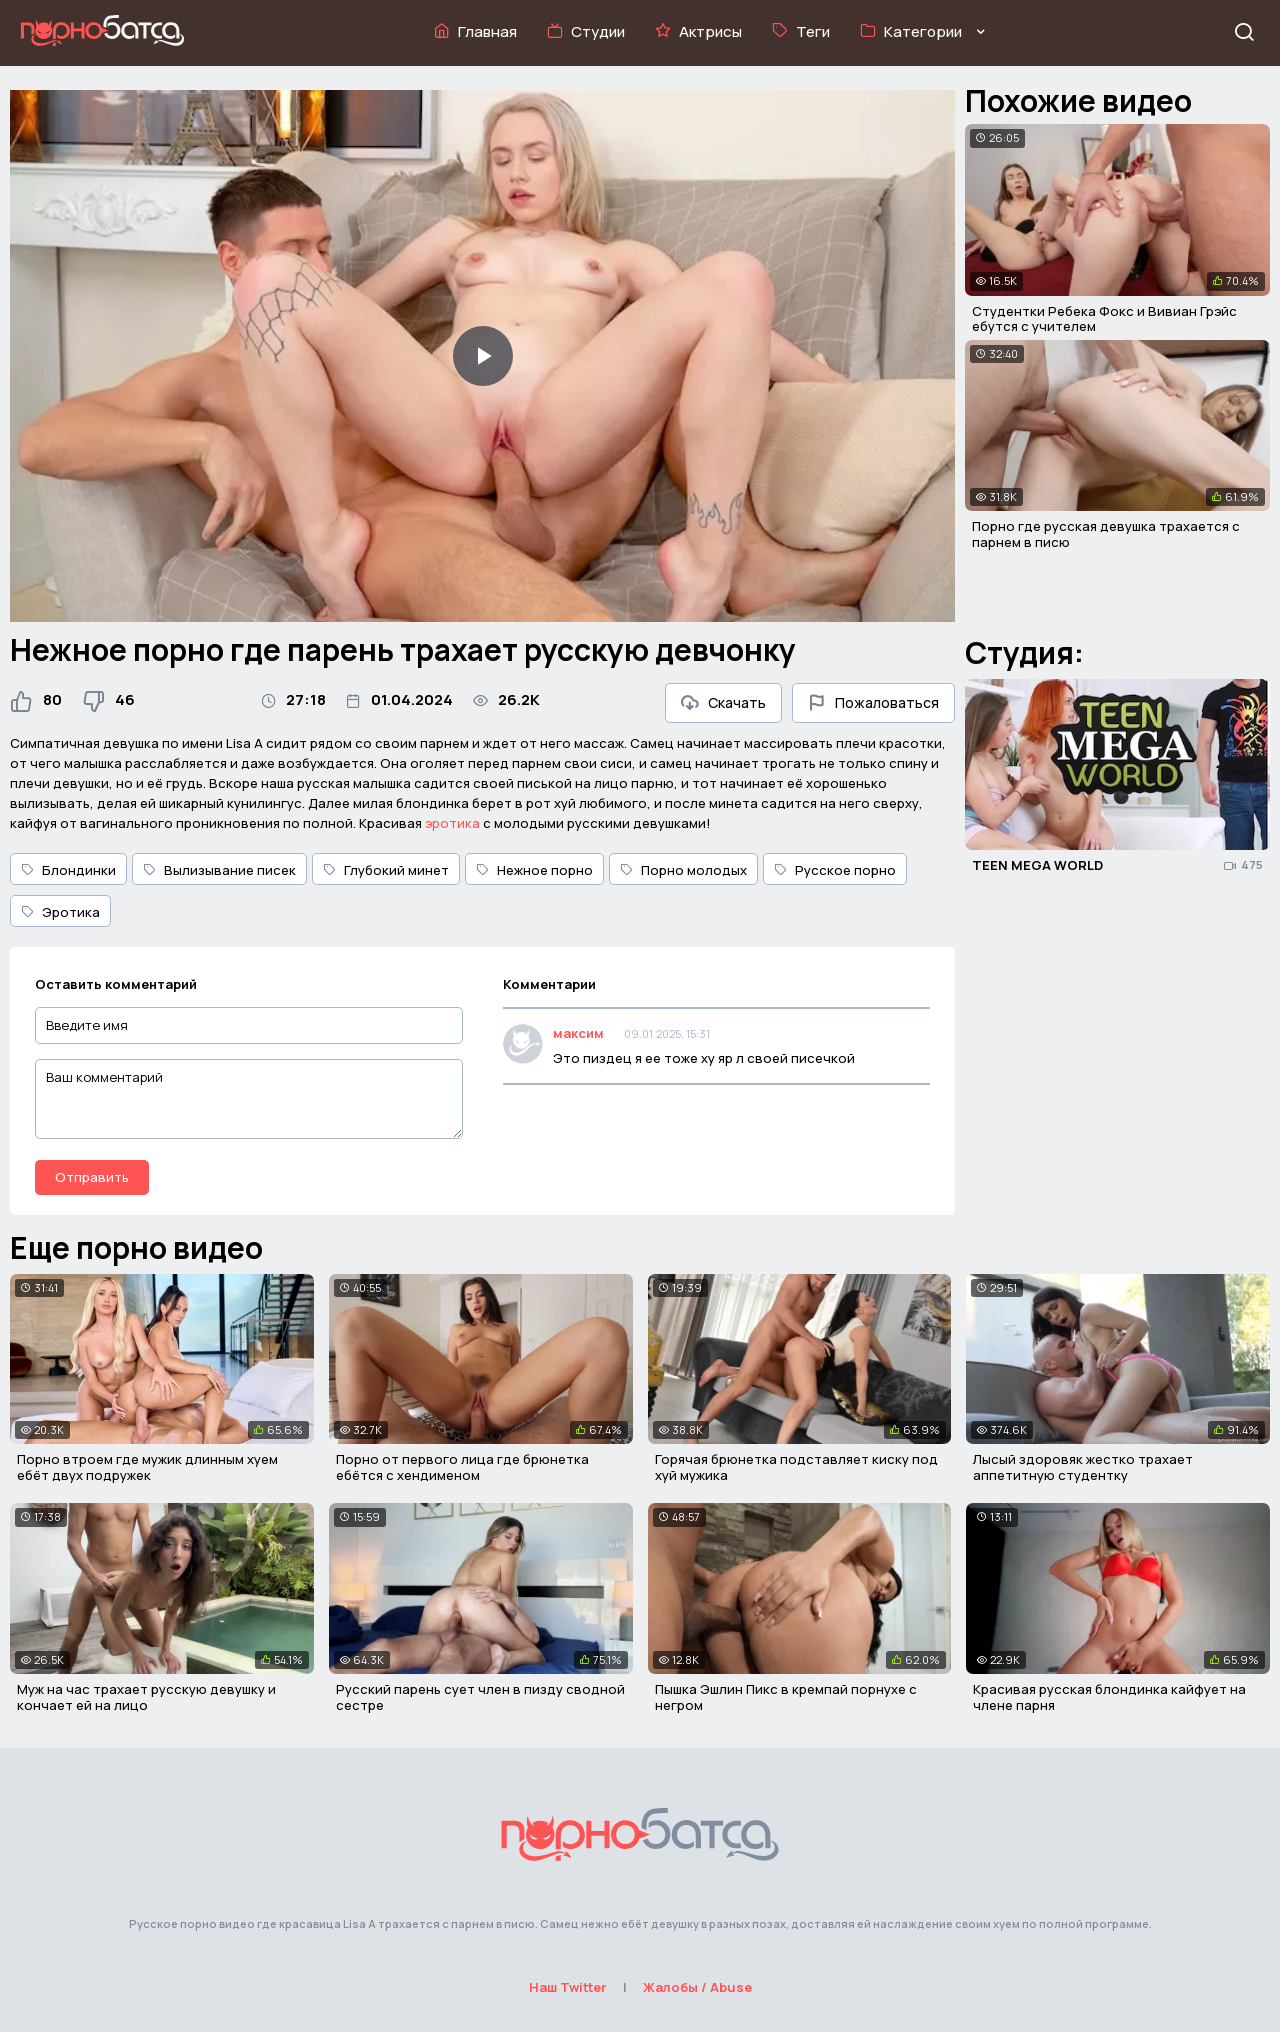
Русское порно (835, 870)
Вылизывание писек (219, 870)
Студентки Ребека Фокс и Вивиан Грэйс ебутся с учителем (1104, 319)
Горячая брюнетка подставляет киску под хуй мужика (796, 1467)
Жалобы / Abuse (697, 1987)
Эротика (60, 912)
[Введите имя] (249, 1025)
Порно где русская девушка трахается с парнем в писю (1106, 534)
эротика (452, 823)
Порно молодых (683, 870)
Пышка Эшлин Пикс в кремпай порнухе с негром (786, 1697)
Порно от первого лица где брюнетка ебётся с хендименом (462, 1467)
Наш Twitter (568, 1987)
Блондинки (68, 870)
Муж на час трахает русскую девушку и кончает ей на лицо (146, 1697)
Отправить (92, 1177)
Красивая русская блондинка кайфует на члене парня (1109, 1697)
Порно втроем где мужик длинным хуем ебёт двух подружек (147, 1467)
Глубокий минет (386, 870)
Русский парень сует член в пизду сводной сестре (480, 1697)
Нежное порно (534, 870)
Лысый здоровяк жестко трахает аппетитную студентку (1083, 1467)
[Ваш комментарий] (249, 1099)
